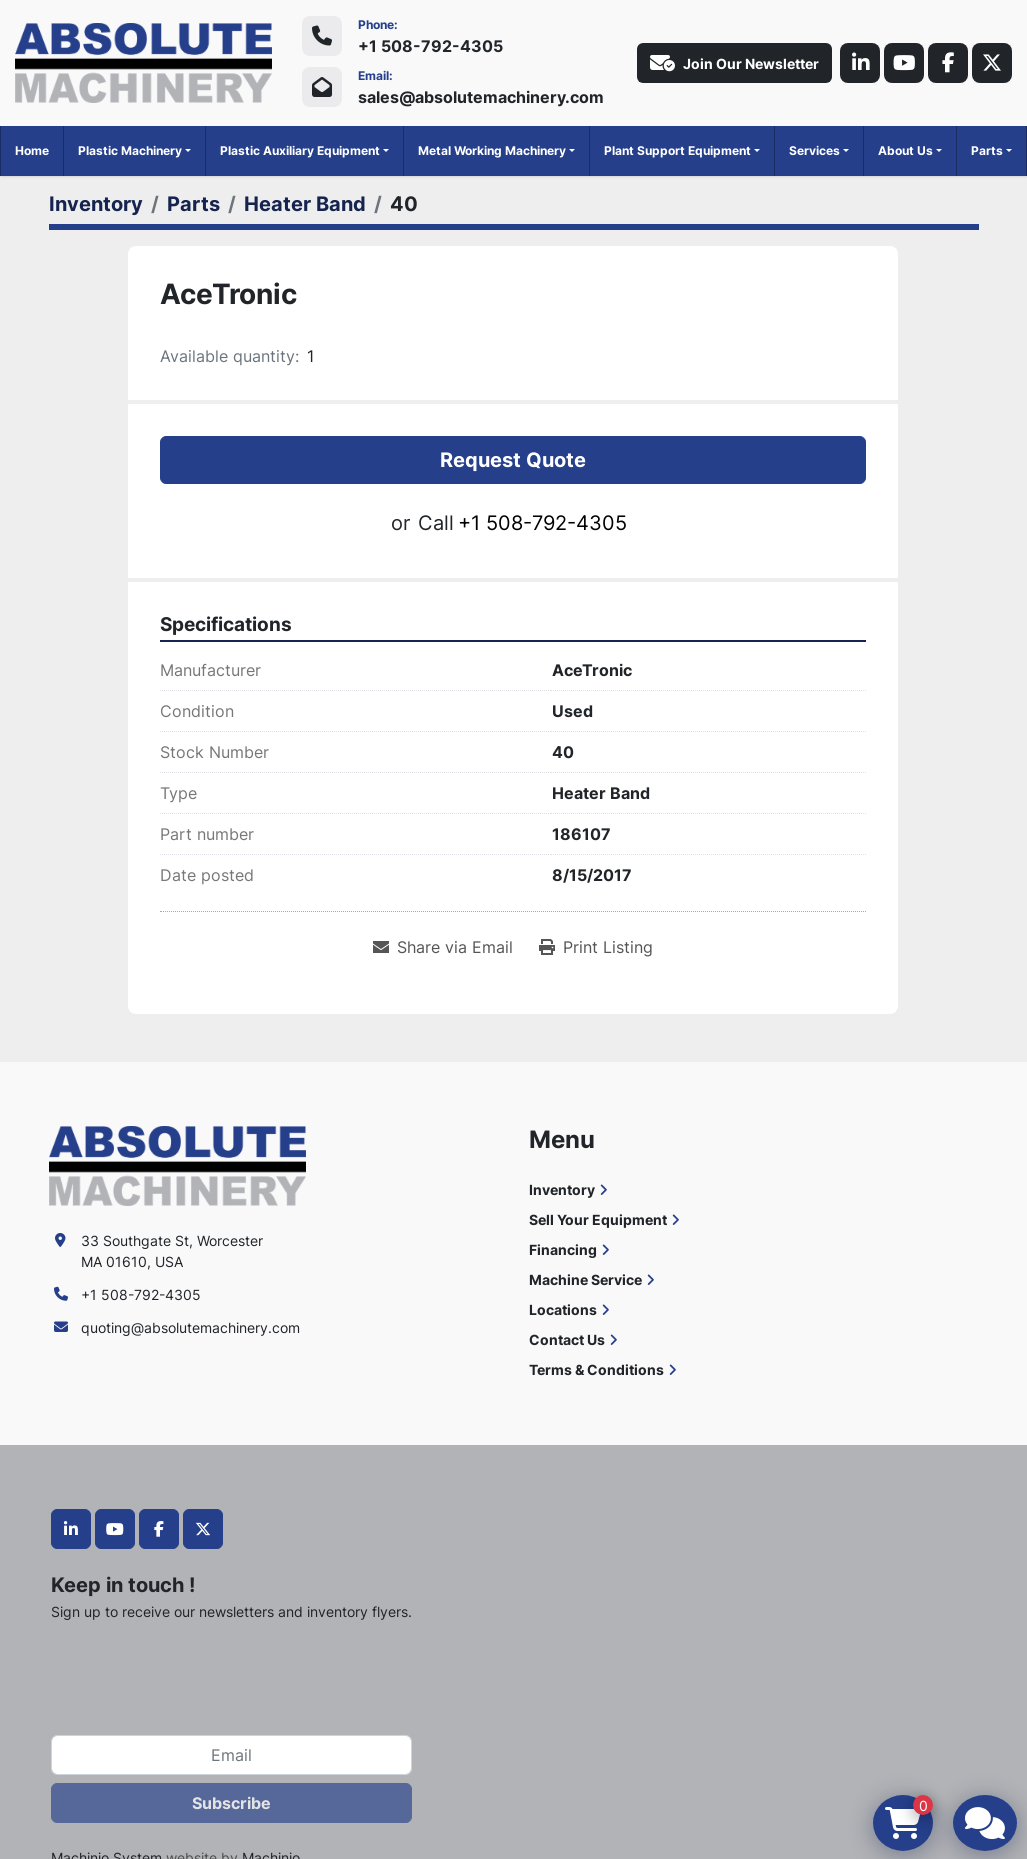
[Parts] (193, 204)
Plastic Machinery (130, 150)
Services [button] (814, 150)
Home (32, 150)
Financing (563, 1249)
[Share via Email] (443, 947)
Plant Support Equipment (677, 150)
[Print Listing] (596, 947)
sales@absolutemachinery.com (481, 97)
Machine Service (585, 1279)
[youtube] (904, 63)
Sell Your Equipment (598, 1219)
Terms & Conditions (596, 1369)
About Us (905, 150)
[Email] (231, 1755)
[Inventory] (96, 204)
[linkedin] (860, 63)
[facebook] (948, 63)
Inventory (562, 1189)
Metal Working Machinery (492, 150)
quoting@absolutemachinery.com (190, 1327)
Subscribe (231, 1803)
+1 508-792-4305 (430, 46)
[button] (134, 151)
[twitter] (992, 63)
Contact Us (567, 1339)
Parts (987, 150)
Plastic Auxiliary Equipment (300, 150)
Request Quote (513, 460)
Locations (563, 1309)
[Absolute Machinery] (177, 1164)
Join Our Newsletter (734, 63)
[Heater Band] (305, 204)
